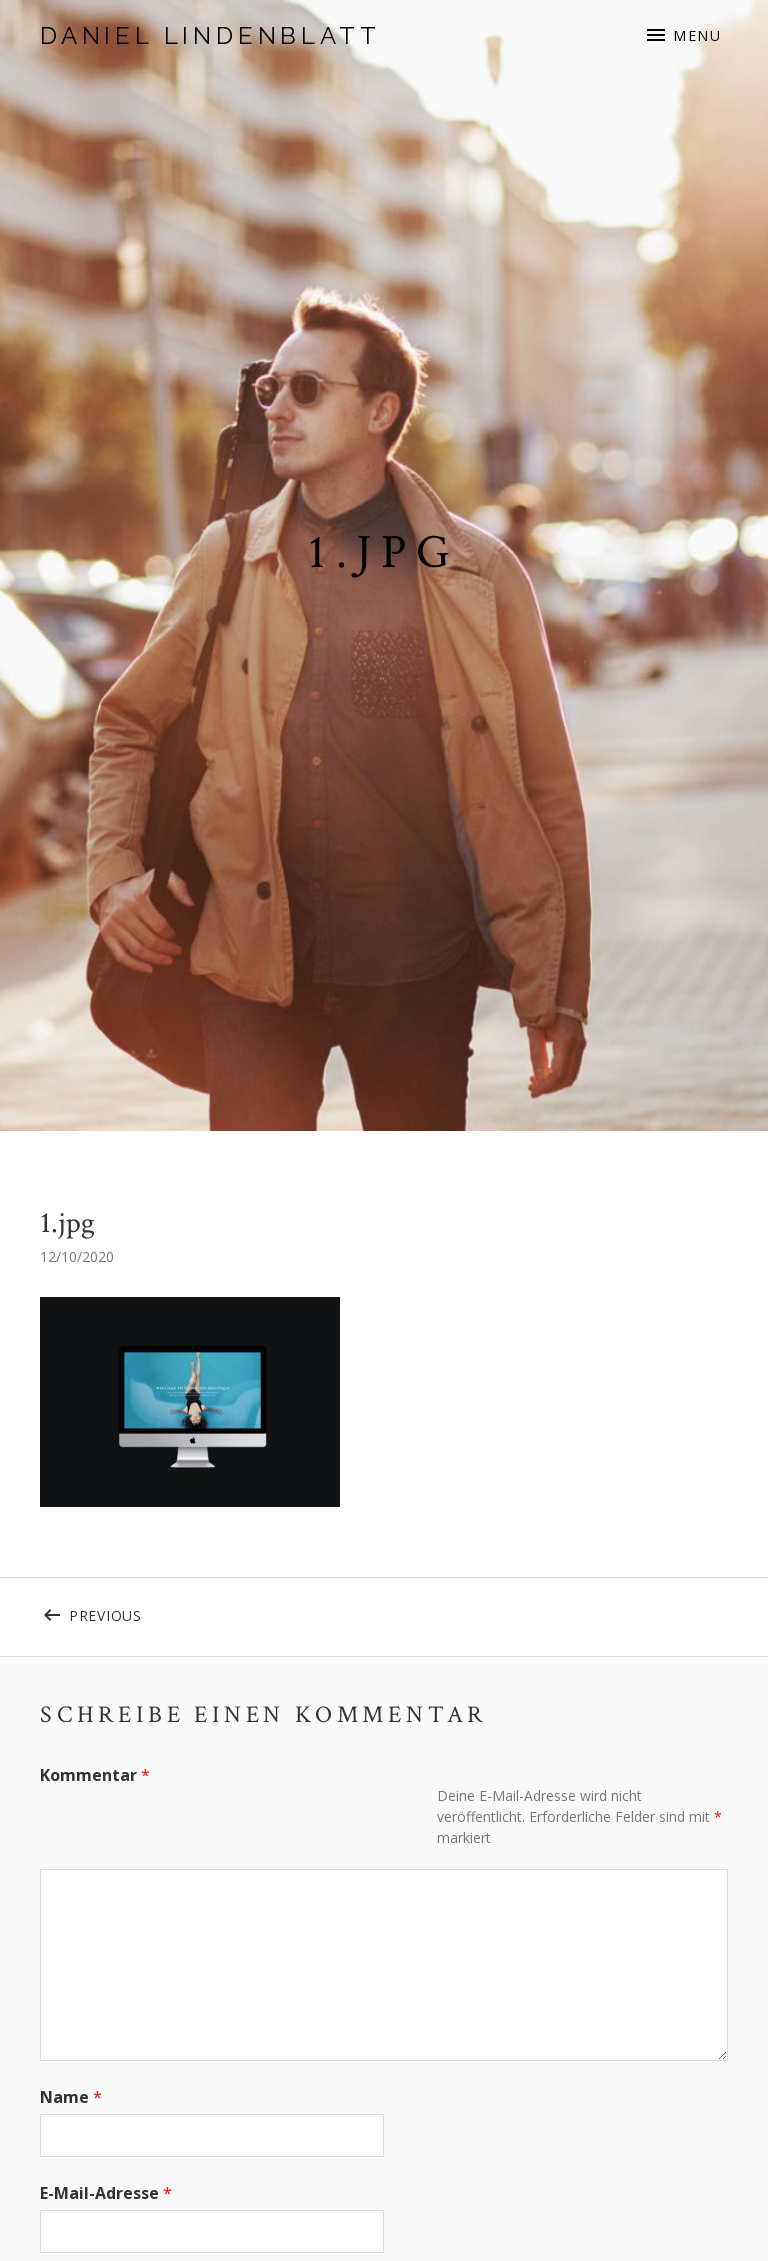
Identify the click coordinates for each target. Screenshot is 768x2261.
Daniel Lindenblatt (210, 35)
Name (71, 2097)
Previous (147, 1611)
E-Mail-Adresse (106, 2193)
